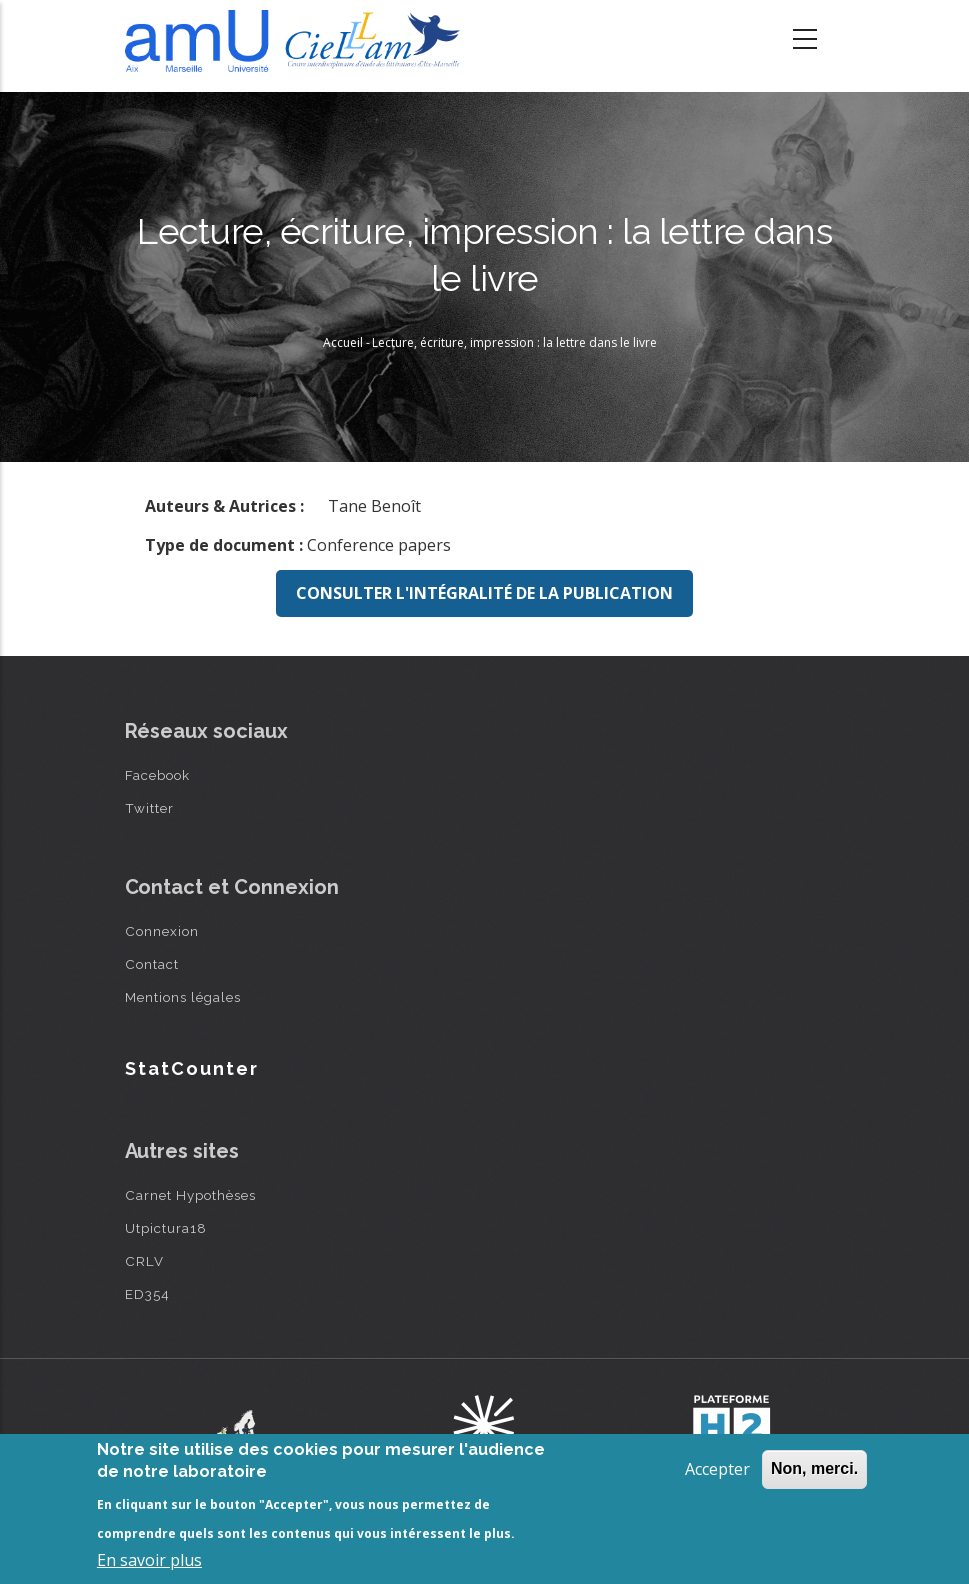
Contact (152, 964)
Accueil (343, 342)
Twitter (149, 808)
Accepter (717, 1469)
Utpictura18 (166, 1228)
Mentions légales (183, 997)
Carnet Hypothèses (190, 1195)
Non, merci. (814, 1468)
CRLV (144, 1261)
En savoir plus (149, 1560)
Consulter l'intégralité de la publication (484, 593)
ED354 (147, 1294)
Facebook (157, 775)
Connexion (162, 931)
